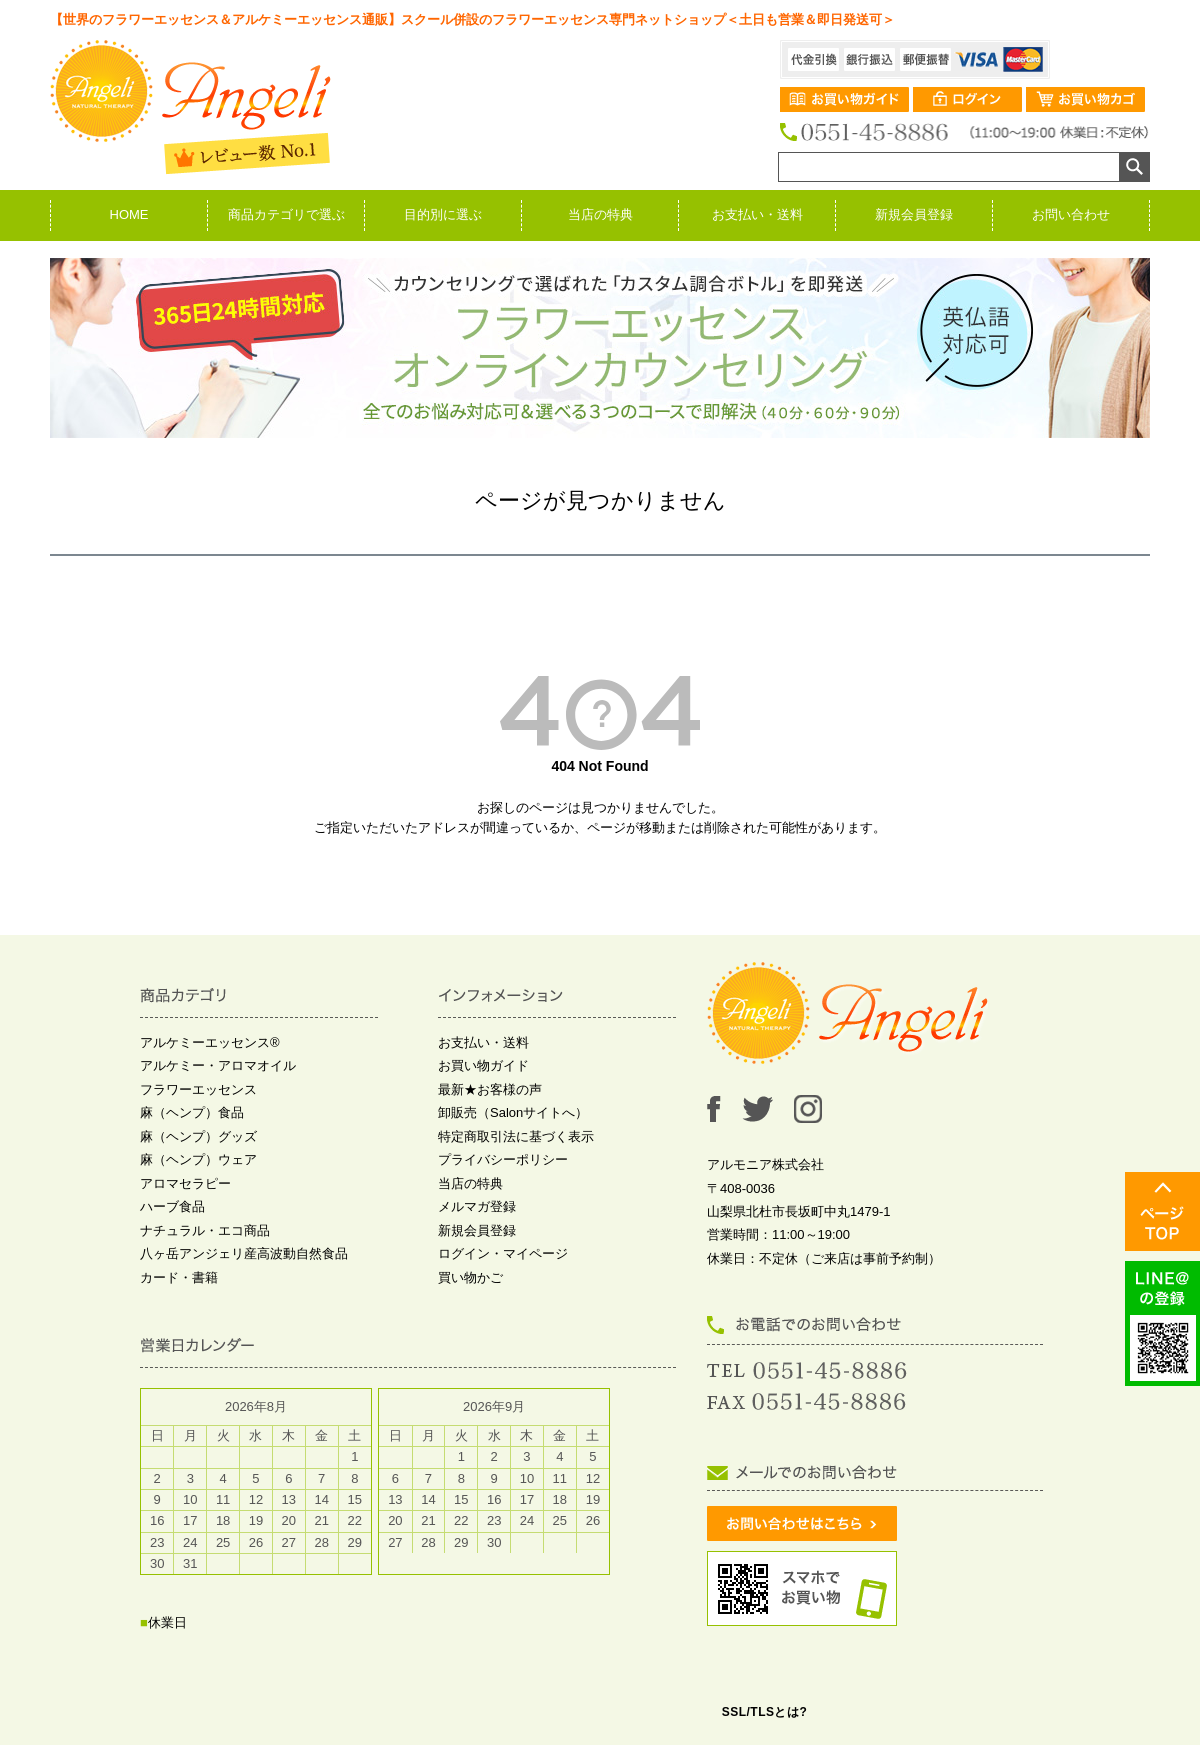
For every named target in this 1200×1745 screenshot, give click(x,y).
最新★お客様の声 (490, 1089)
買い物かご (470, 1277)
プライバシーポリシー (503, 1159)
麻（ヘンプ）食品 (192, 1112)
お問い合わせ (1071, 214)
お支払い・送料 (757, 214)
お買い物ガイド (483, 1065)
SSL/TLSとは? (765, 1712)
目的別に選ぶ (443, 214)
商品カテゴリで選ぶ (286, 214)
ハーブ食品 (172, 1206)
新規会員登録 (914, 214)
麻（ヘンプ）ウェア (198, 1159)
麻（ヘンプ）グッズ (198, 1136)
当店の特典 (600, 214)
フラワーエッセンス (198, 1089)
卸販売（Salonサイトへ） (513, 1112)
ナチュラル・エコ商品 (205, 1230)
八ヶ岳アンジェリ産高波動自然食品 (244, 1253)
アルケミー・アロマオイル (218, 1065)
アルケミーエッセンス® (210, 1042)
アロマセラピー (185, 1183)
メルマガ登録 (477, 1206)
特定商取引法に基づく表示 (516, 1136)
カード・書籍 (179, 1277)
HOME (129, 214)
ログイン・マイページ (503, 1253)
